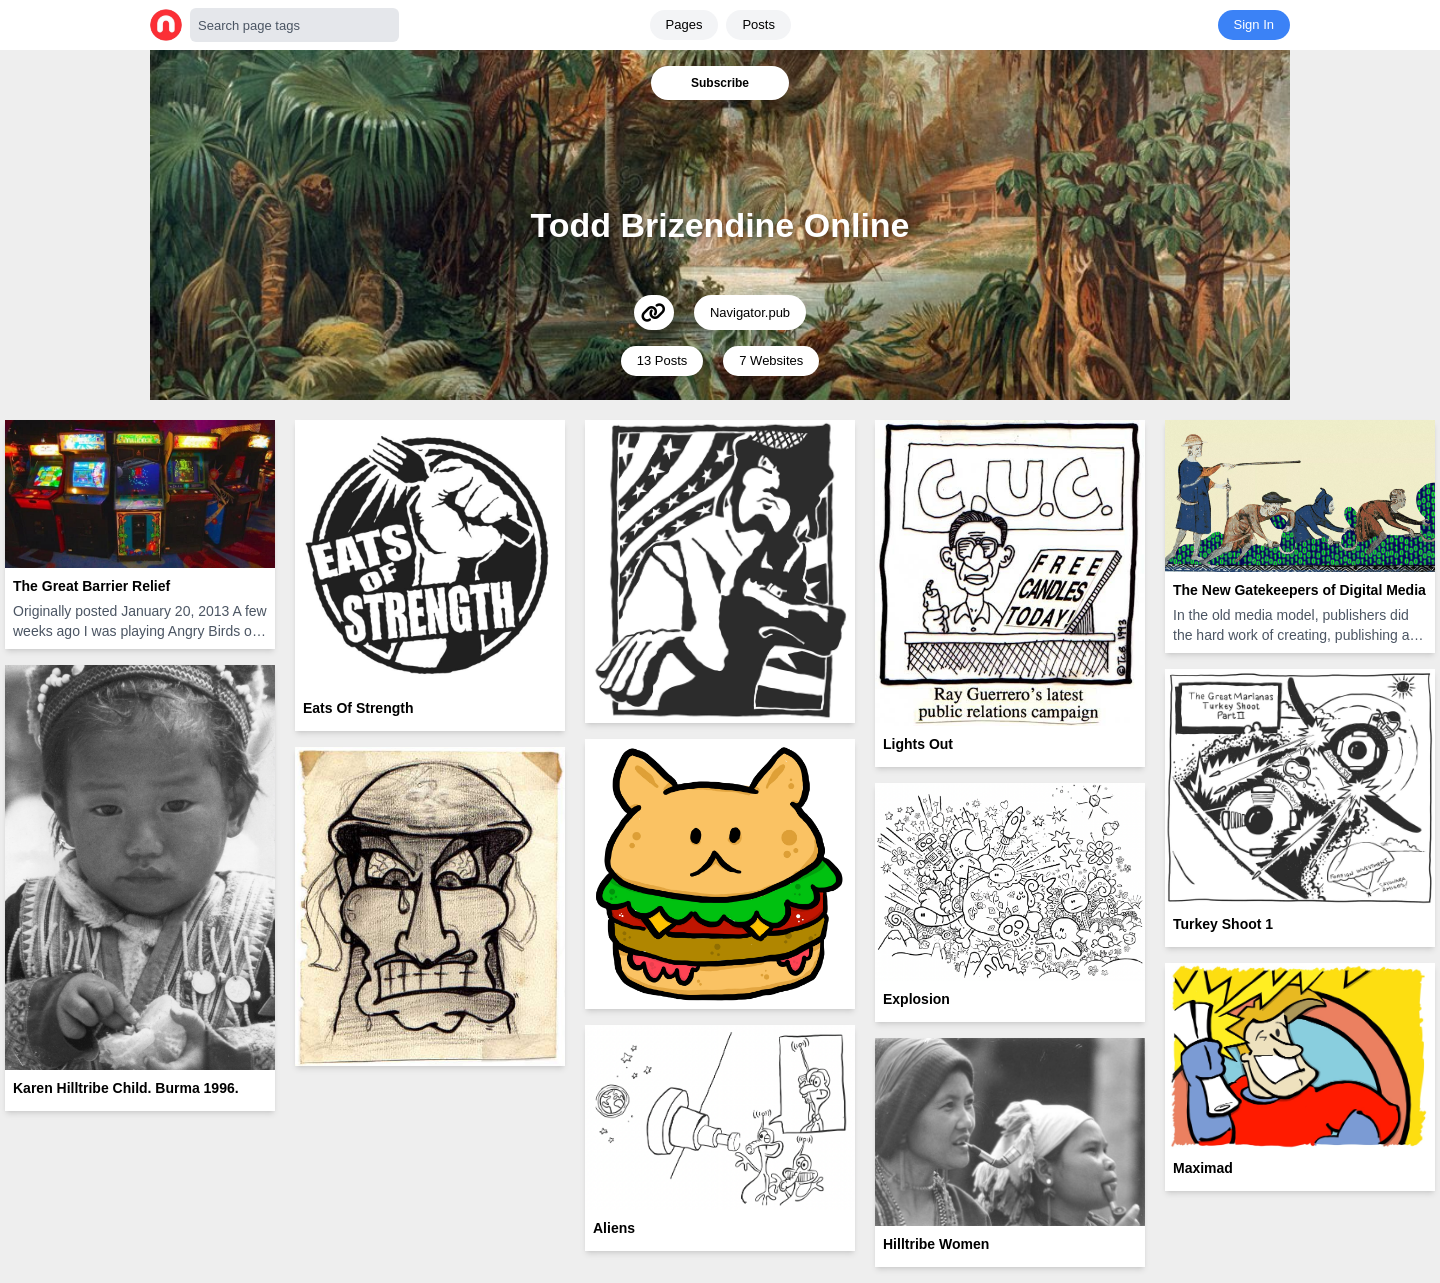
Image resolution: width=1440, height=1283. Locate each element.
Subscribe (720, 83)
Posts (758, 24)
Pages (684, 24)
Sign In (1254, 24)
